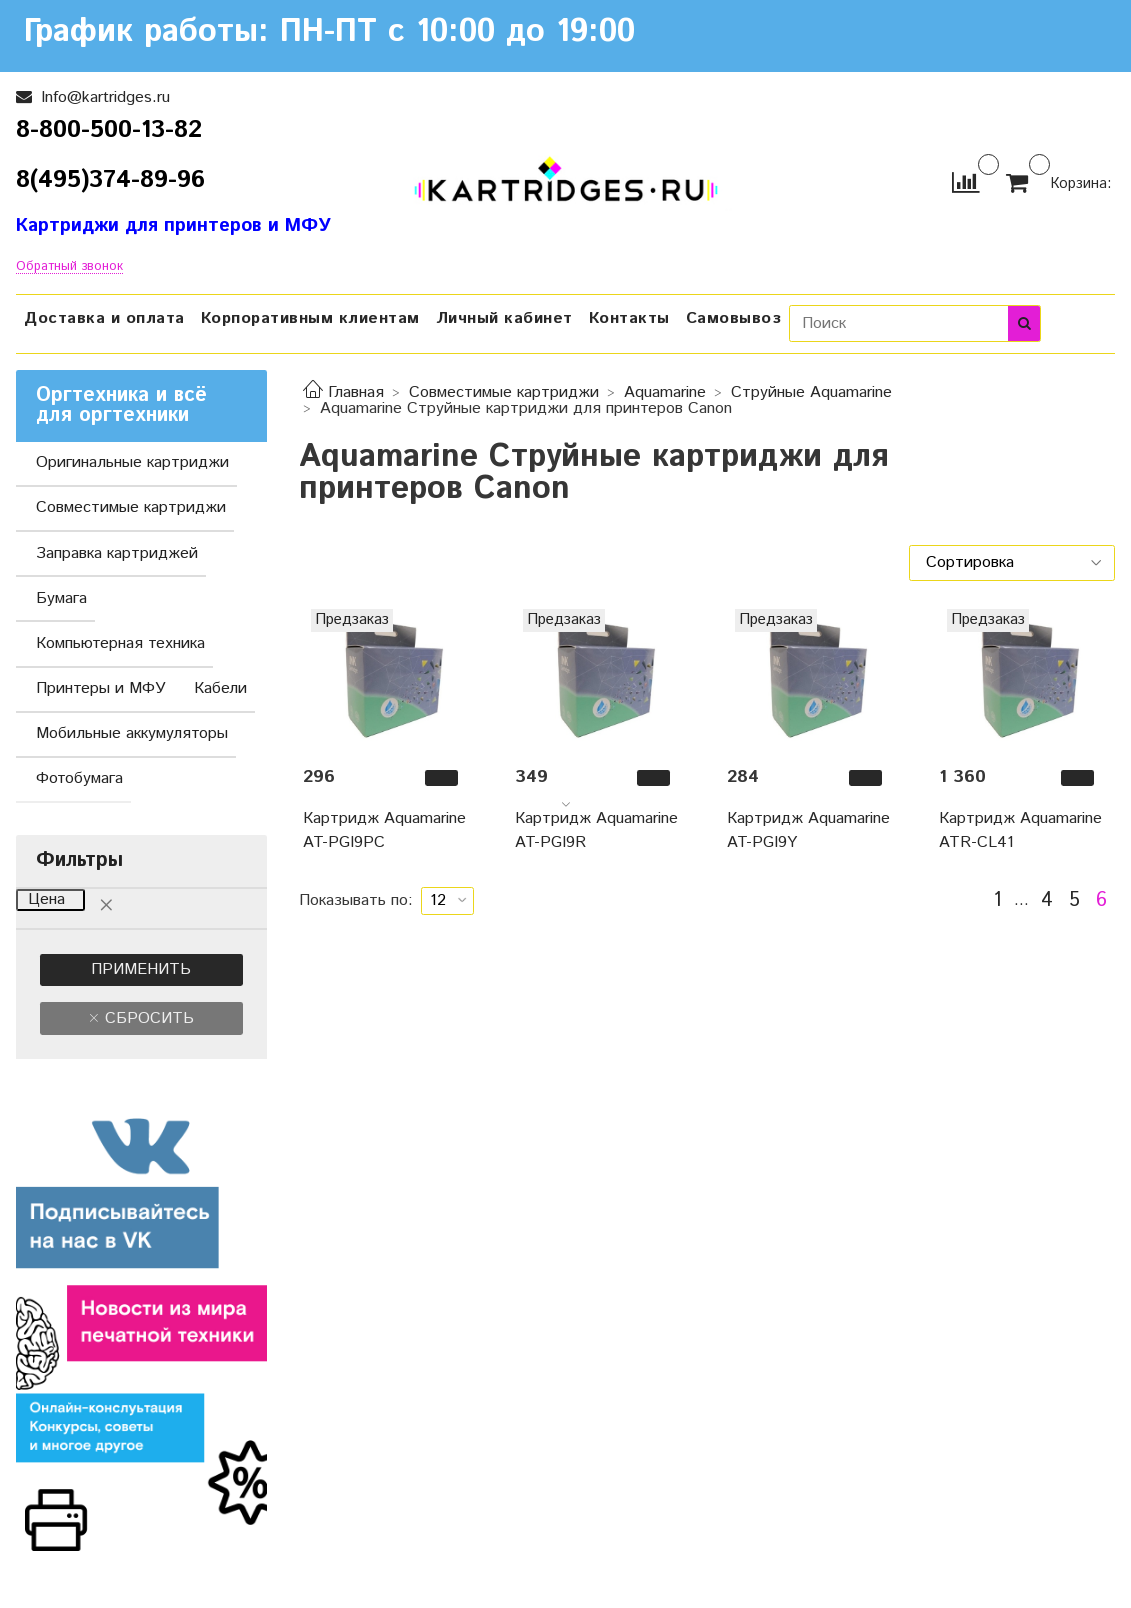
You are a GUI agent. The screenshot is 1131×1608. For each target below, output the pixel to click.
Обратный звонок (69, 267)
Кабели (220, 688)
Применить (141, 969)
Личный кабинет (504, 318)
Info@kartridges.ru (103, 97)
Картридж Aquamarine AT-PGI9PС (384, 830)
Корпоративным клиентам (310, 318)
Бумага (61, 598)
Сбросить (147, 1018)
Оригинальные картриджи (132, 462)
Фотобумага (79, 778)
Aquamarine (665, 392)
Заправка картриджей (117, 553)
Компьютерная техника (120, 643)
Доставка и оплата (104, 318)
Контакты (629, 318)
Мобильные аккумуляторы (132, 733)
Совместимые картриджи (504, 392)
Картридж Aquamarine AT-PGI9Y (808, 830)
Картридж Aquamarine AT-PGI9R (596, 830)
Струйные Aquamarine (811, 392)
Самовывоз (734, 318)
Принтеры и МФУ (101, 688)
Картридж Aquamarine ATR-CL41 (1020, 830)
